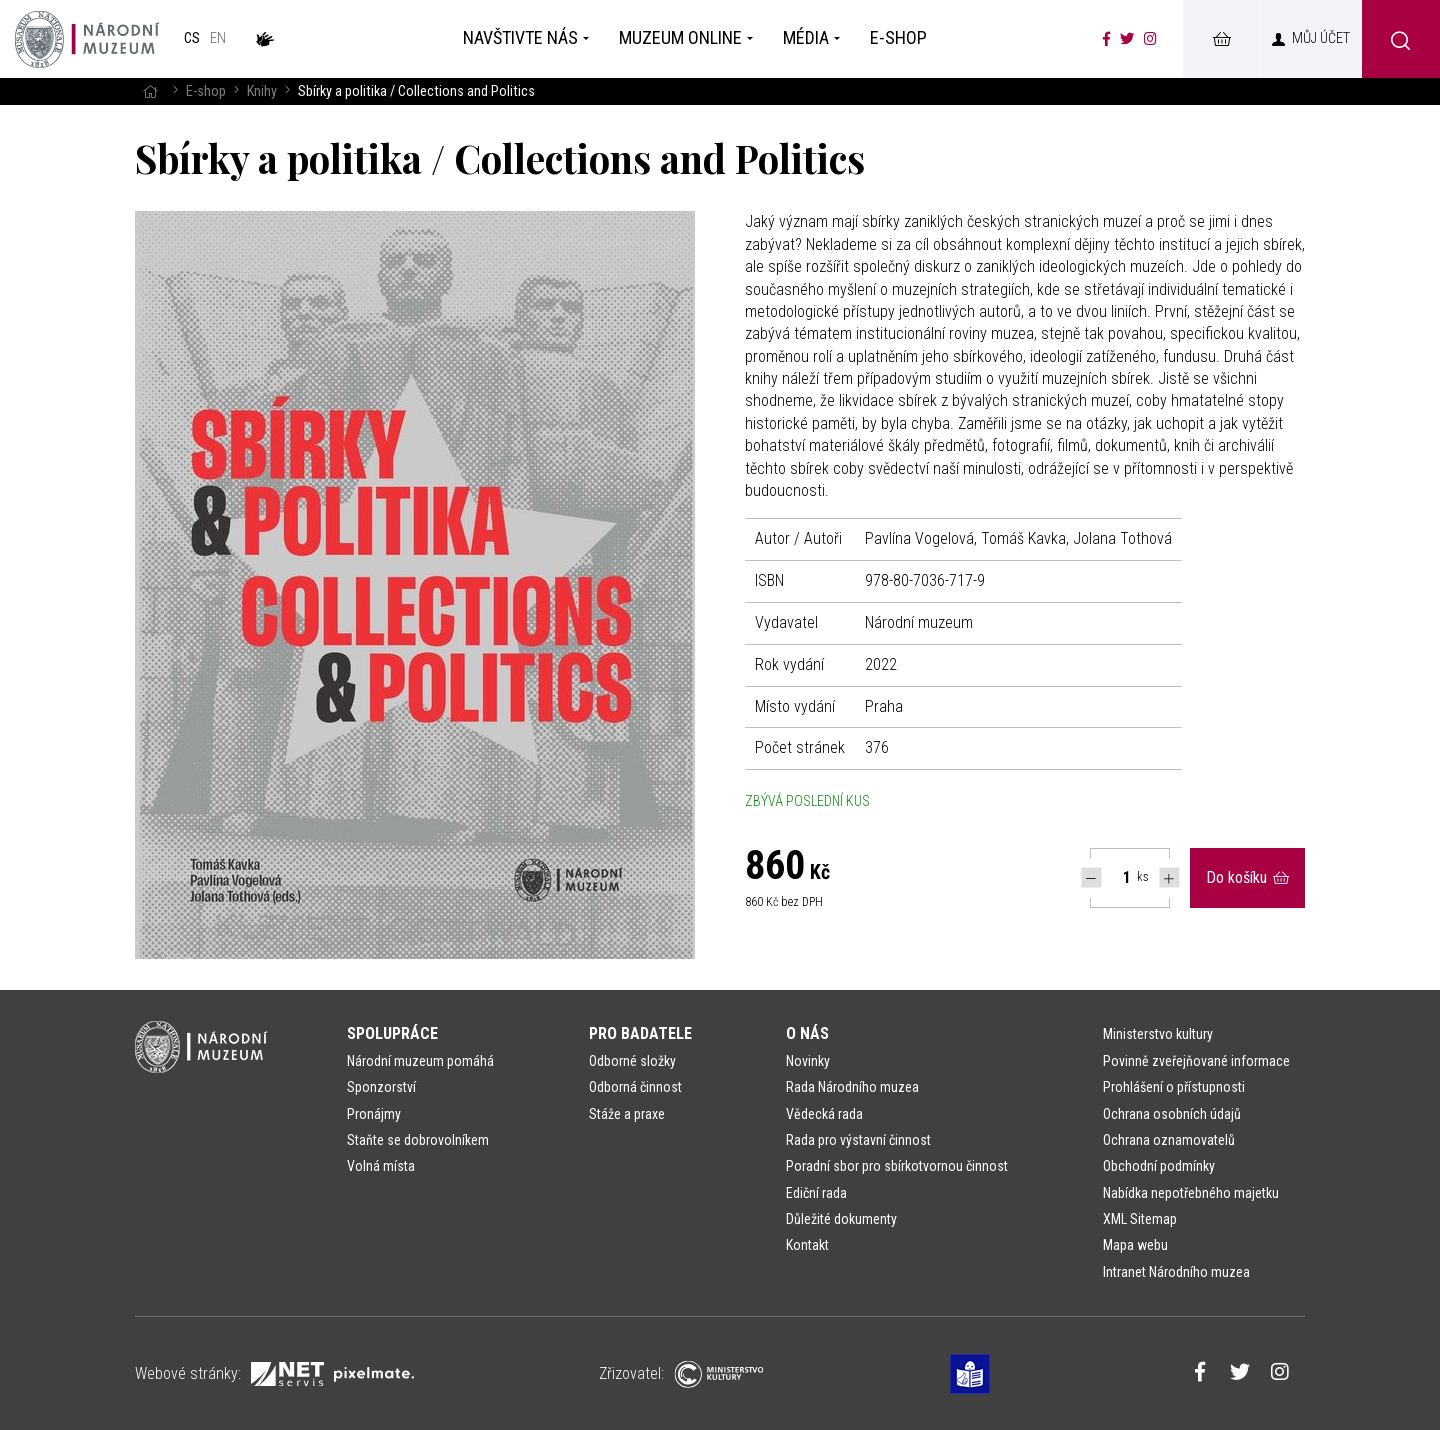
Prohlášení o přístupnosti (1174, 1087)
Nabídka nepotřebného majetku (1191, 1193)
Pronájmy (374, 1114)
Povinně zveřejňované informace (1196, 1061)
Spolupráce (392, 1033)
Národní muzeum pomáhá (420, 1061)
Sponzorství (381, 1087)
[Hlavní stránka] (150, 91)
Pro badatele (640, 1033)
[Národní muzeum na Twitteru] (1127, 39)
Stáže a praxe (627, 1114)
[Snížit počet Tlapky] (1091, 877)
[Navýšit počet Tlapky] (1169, 877)
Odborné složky (632, 1061)
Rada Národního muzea (852, 1087)
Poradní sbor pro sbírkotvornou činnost (897, 1166)
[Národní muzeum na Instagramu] (1150, 39)
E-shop (206, 91)
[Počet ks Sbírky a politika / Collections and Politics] (1116, 878)
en (218, 38)
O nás (807, 1033)
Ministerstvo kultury (1158, 1034)
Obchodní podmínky (1159, 1166)
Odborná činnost (635, 1087)
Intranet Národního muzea (1176, 1272)
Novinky (808, 1061)
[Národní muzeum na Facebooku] (1106, 39)
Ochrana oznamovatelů (1169, 1140)
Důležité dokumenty (841, 1219)
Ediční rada (816, 1193)
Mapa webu (1135, 1245)
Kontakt (807, 1245)
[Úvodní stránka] (87, 39)
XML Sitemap (1140, 1219)
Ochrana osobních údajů (1172, 1114)
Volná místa (381, 1166)
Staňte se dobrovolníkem (418, 1140)
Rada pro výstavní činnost (858, 1140)
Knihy (262, 91)
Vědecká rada (824, 1114)
